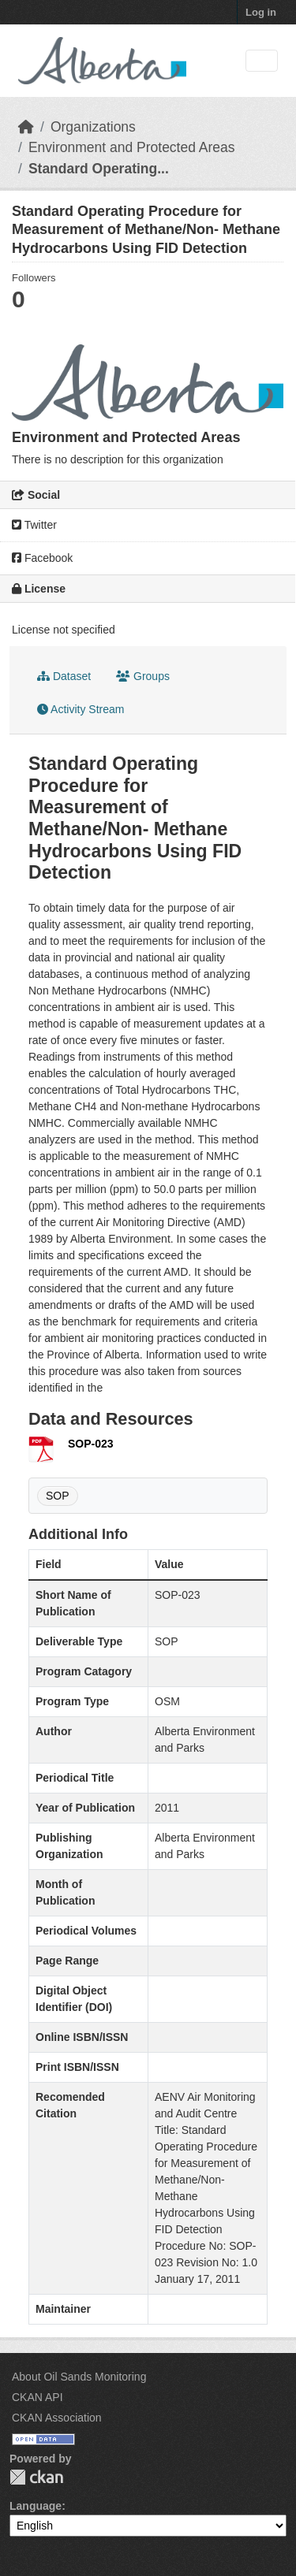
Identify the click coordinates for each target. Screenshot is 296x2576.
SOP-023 (91, 1443)
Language (35, 2506)
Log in (260, 12)
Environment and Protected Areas (131, 147)
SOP (57, 1495)
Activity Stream (80, 709)
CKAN (36, 2477)
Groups (143, 676)
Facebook (42, 558)
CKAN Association (57, 2417)
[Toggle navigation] (261, 61)
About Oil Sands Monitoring (79, 2376)
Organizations (93, 127)
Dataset (64, 676)
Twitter (34, 525)
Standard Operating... (98, 169)
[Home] (26, 127)
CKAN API (37, 2397)
